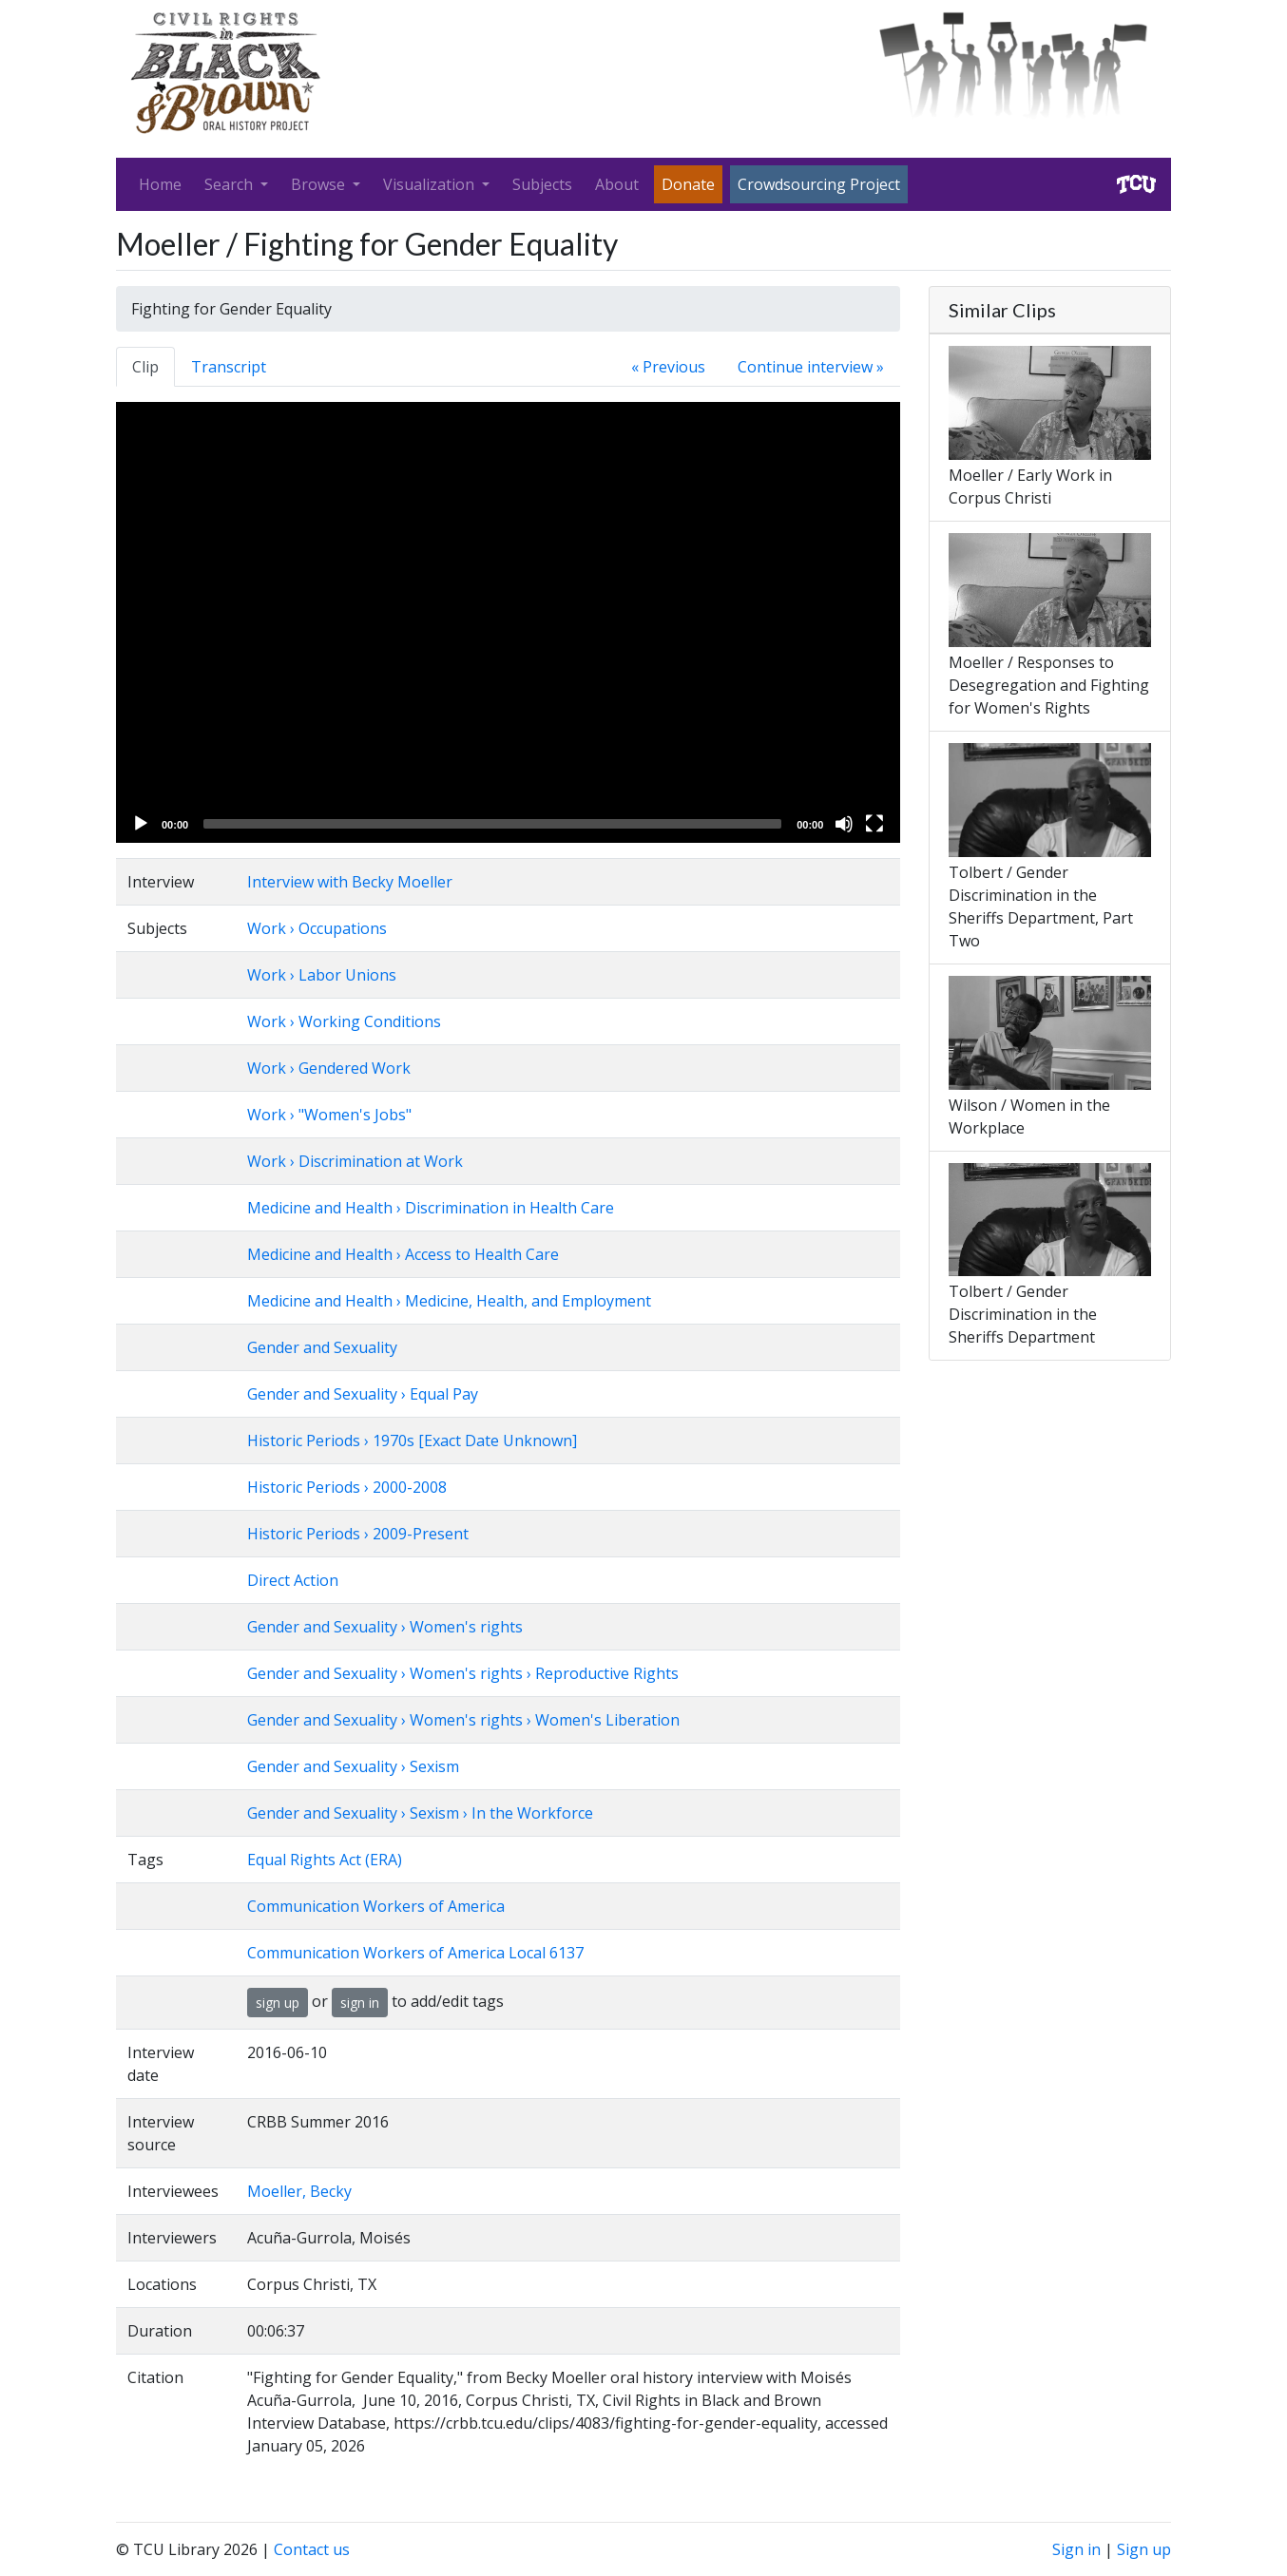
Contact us (312, 2549)
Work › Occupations (317, 928)
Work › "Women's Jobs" (329, 1114)
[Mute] (844, 823)
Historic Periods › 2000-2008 (347, 1487)
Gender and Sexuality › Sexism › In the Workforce (420, 1813)
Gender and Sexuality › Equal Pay (362, 1393)
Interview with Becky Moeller (349, 881)
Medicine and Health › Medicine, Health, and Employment (449, 1300)
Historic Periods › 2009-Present (358, 1533)
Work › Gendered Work (329, 1068)
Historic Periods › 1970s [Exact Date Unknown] (412, 1440)
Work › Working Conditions (344, 1021)
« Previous (668, 366)
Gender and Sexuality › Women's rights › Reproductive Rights (463, 1673)
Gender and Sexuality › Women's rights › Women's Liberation (463, 1719)
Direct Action (292, 1580)
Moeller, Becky (299, 2191)
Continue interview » (811, 366)
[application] (508, 622)
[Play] (140, 823)
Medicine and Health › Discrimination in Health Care (430, 1207)
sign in (359, 2003)
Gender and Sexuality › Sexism (353, 1766)
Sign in (1076, 2549)
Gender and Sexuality (322, 1347)
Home (160, 184)
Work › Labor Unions (321, 974)
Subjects (542, 184)
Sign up (1144, 2549)
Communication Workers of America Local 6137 (415, 1952)
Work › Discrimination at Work (355, 1161)
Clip (145, 366)
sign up (277, 2003)
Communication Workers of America (376, 1906)
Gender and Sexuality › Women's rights (385, 1626)
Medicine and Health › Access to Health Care (403, 1254)
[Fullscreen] (874, 823)
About (617, 184)
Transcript (228, 366)
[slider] (492, 824)
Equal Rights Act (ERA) (324, 1859)
